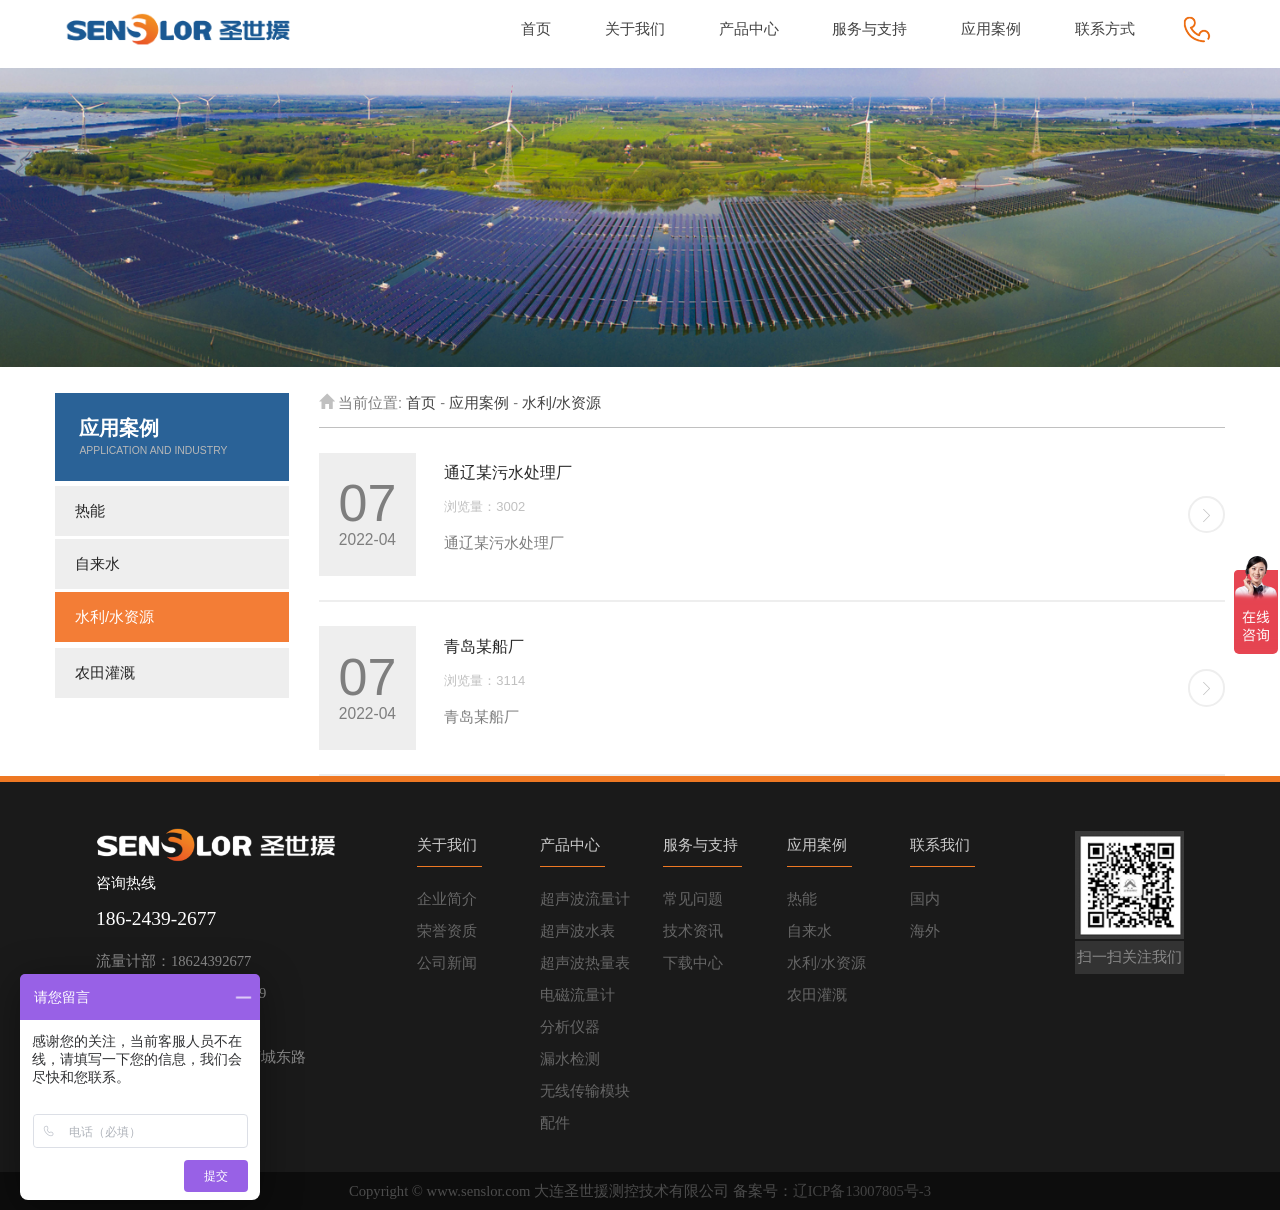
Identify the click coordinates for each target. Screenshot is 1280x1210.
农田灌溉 (105, 673)
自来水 (97, 564)
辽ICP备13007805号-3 (862, 1191)
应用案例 (479, 403)
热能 (90, 511)
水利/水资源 (114, 617)
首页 (421, 403)
